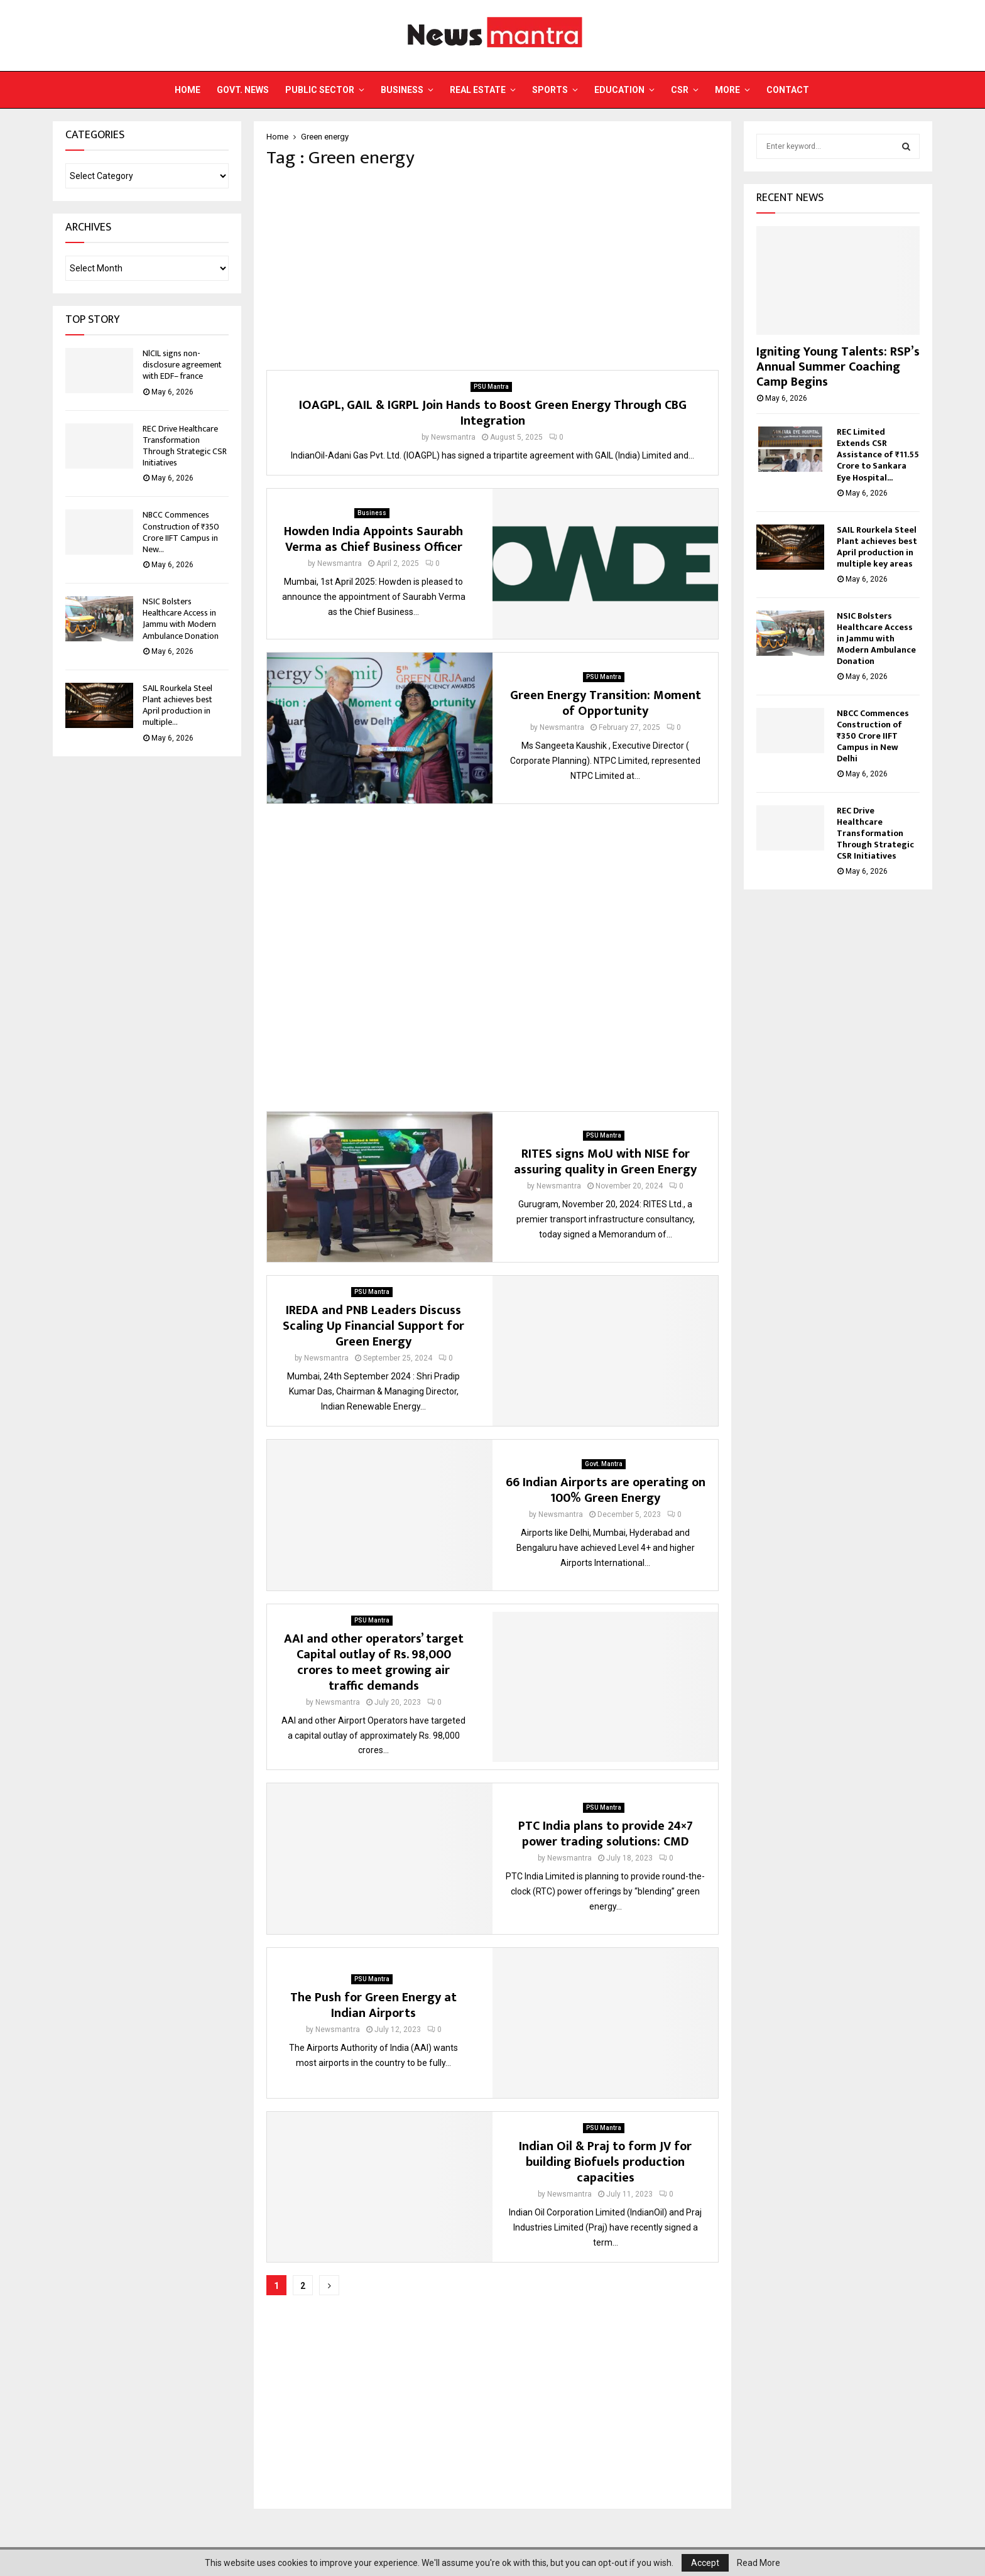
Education (619, 90)
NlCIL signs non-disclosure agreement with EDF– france (182, 364)
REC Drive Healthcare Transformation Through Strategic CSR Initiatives (185, 445)
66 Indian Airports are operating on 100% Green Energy (605, 1490)
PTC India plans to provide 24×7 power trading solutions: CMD (605, 1833)
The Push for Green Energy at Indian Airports (373, 2005)
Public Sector (319, 90)
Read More (758, 2562)
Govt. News (243, 90)
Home (187, 90)
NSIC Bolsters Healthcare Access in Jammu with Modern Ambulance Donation (181, 618)
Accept (705, 2563)
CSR (679, 90)
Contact (787, 90)
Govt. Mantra (604, 1463)
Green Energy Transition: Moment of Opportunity (605, 703)
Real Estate (478, 90)
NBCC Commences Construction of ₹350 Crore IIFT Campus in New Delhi (873, 736)
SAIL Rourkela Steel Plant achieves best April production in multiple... (177, 705)
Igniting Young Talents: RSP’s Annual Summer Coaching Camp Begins (838, 367)
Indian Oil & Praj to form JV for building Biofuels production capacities (605, 2162)
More (727, 90)
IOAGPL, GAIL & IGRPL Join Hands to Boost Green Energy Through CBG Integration (493, 413)
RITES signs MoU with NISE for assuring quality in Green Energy (605, 1161)
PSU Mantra (491, 386)
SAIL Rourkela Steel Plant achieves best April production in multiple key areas (877, 547)
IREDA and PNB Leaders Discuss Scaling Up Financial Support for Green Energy (373, 1326)
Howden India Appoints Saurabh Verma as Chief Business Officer (373, 539)
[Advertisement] (492, 269)
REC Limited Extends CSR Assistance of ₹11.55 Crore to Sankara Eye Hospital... (878, 454)
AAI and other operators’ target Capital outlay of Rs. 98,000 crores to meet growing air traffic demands (374, 1662)
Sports (550, 90)
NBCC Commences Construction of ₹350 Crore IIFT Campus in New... (181, 532)
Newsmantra (453, 437)
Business (402, 90)
